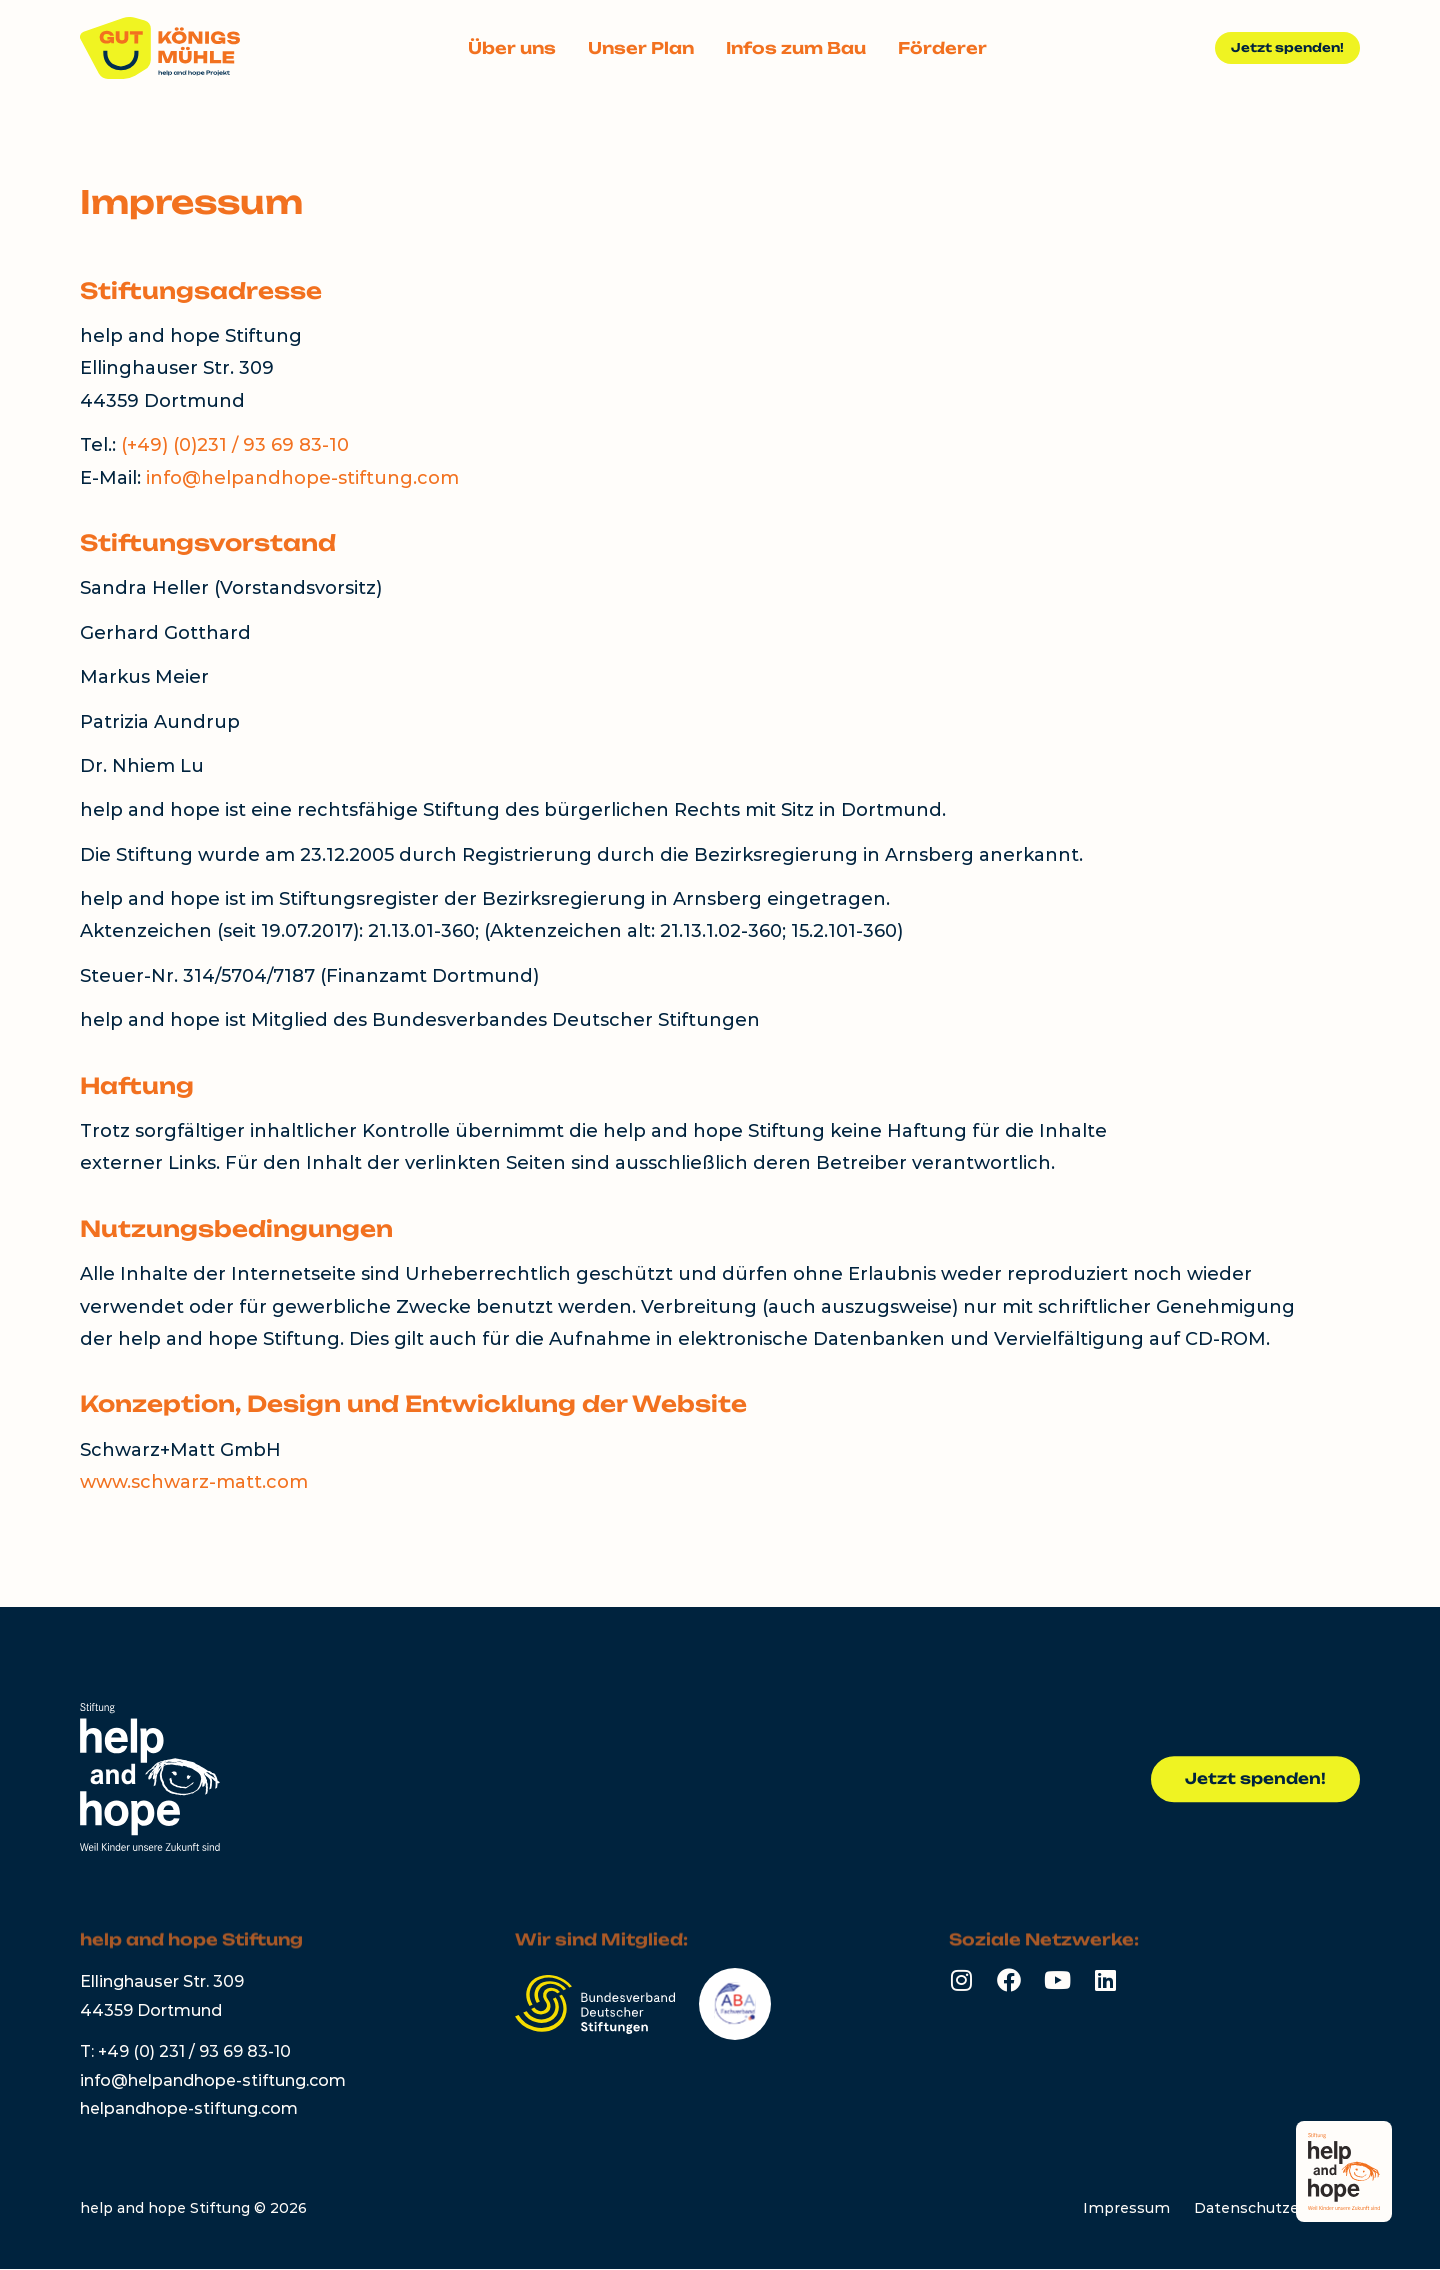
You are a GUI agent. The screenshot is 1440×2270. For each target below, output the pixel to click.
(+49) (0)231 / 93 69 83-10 (235, 445)
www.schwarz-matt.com (194, 1482)
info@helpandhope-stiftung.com (302, 478)
